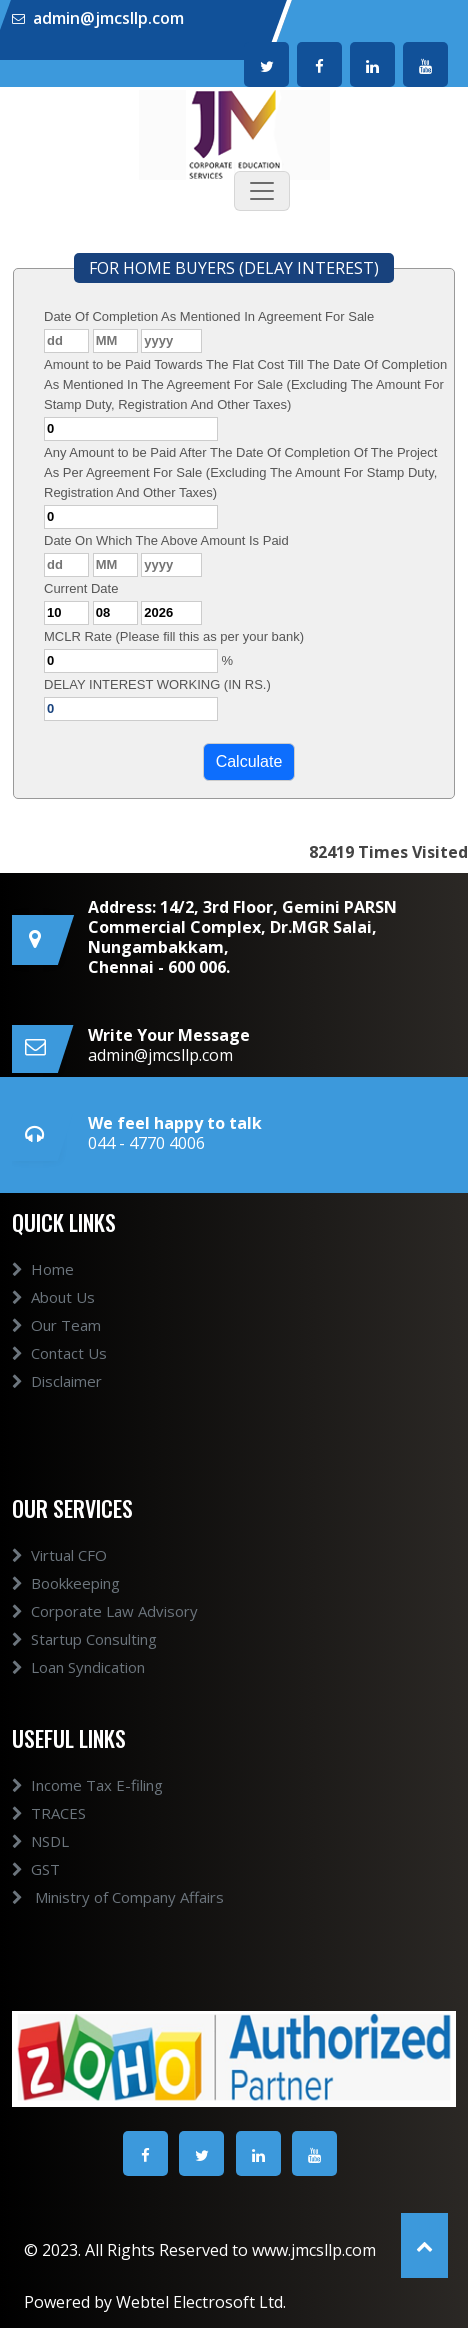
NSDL (40, 1841)
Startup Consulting (84, 1639)
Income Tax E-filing (87, 1785)
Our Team (56, 1325)
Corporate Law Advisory (105, 1611)
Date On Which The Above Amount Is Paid (166, 540)
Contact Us (59, 1353)
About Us (53, 1297)
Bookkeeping (66, 1583)
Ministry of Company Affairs (118, 1897)
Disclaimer (57, 1381)
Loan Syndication (78, 1667)
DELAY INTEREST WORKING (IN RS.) (157, 684)
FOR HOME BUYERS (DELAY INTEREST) (234, 268)
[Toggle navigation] (262, 191)
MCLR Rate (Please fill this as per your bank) (174, 636)
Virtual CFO (59, 1555)
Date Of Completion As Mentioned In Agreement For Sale (209, 316)
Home (43, 1269)
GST (36, 1869)
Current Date (81, 588)
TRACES (49, 1813)
